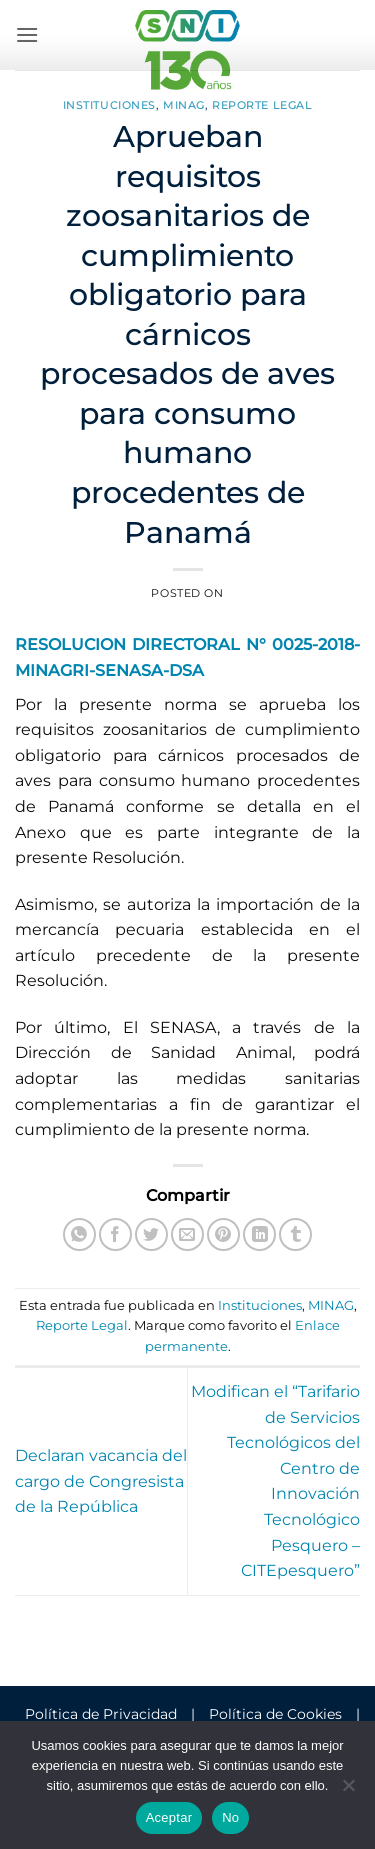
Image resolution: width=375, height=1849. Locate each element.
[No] (348, 1791)
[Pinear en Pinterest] (223, 1234)
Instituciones (109, 105)
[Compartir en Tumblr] (295, 1234)
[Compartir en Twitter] (151, 1234)
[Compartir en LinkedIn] (259, 1234)
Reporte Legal (262, 105)
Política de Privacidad (101, 1714)
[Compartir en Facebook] (115, 1234)
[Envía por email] (187, 1234)
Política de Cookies (275, 1714)
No (230, 1817)
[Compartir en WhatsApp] (79, 1234)
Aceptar (169, 1817)
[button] (27, 34)
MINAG (184, 105)
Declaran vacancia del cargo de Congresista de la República (101, 1481)
